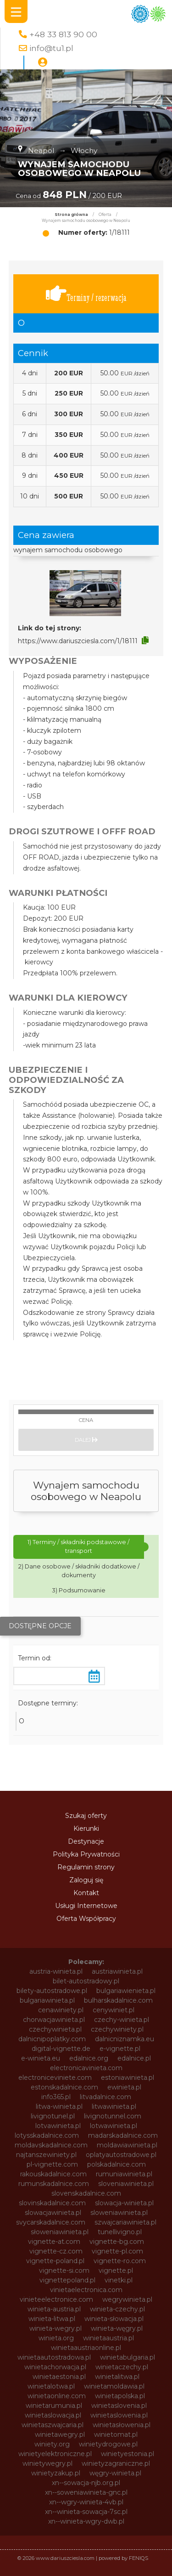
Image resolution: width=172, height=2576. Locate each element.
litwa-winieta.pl (59, 2106)
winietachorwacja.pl (55, 2367)
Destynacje (86, 1841)
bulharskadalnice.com (118, 2000)
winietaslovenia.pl (119, 2405)
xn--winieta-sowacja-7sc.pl (86, 2512)
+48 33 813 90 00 (63, 34)
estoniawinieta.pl (127, 2077)
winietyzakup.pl (55, 2473)
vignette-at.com (54, 2241)
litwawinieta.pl (114, 2106)
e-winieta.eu (40, 2058)
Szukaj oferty (86, 1816)
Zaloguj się (86, 1880)
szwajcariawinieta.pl (125, 2222)
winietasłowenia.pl (121, 2425)
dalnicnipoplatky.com (52, 2039)
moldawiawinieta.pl (127, 2145)
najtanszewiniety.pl (46, 2155)
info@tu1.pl (51, 48)
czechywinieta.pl (55, 2029)
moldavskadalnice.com (51, 2145)
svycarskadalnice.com (50, 2222)
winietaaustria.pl (108, 2338)
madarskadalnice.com (123, 2135)
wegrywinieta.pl (127, 2299)
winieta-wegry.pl (55, 2328)
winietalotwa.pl (51, 2386)
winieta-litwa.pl (51, 2319)
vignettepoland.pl (67, 2280)
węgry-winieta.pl (115, 2473)
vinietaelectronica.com (86, 2290)
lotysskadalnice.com (47, 2135)
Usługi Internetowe (86, 1906)
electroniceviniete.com (55, 2077)
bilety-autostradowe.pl (52, 1991)
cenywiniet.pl (113, 2010)
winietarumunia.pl (54, 2405)
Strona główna (71, 214)
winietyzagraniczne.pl (116, 2463)
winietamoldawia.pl (114, 2386)
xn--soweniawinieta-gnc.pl (86, 2492)
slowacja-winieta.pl (124, 2203)
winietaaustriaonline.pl (86, 2348)
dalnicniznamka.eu (124, 2039)
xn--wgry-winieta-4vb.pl (86, 2502)
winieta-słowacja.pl (114, 2319)
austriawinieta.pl (117, 1971)
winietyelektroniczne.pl (55, 2454)
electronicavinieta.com (86, 2068)
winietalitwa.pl (117, 2376)
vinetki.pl (119, 2280)
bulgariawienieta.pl (125, 1991)
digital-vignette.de (61, 2048)
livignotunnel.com (112, 2116)
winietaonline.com (57, 2396)
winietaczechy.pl (121, 2367)
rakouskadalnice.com (53, 2174)
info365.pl (56, 2097)
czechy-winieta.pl (121, 2020)
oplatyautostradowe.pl (121, 2155)
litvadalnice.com (105, 2097)
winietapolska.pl (120, 2396)
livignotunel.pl (53, 2116)
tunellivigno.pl (120, 2232)
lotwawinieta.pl (113, 2126)
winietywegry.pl (47, 2463)
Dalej (86, 1440)
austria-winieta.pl (56, 1971)
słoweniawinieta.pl (60, 2232)
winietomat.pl (116, 2434)
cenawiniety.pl (60, 2010)
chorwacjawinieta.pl (54, 2020)
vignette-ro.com (120, 2261)
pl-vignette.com (52, 2164)
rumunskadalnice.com (53, 2184)
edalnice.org (88, 2058)
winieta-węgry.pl (117, 2328)
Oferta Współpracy (86, 1918)
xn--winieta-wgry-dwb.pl (86, 2521)
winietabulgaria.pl (127, 2357)
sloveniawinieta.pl (126, 2184)
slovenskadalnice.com (86, 2193)
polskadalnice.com (116, 2164)
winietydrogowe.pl (108, 2444)
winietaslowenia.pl (119, 2415)
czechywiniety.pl (117, 2029)
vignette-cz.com (56, 2251)
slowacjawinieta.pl (53, 2212)
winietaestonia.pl (59, 2376)
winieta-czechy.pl (117, 2309)
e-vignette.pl (120, 2048)
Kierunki (86, 1828)
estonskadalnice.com (64, 2087)
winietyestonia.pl (127, 2454)
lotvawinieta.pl (58, 2126)
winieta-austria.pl (54, 2309)
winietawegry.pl (60, 2434)
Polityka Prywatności (86, 1854)
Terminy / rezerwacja (86, 293)
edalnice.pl (134, 2058)
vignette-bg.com (116, 2241)
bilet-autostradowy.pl (86, 1981)
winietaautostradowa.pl (54, 2357)
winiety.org (52, 2444)
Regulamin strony (86, 1867)
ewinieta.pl (124, 2087)
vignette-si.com (64, 2270)
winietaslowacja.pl (53, 2415)
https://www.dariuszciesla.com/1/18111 (78, 641)
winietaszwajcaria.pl (52, 2425)
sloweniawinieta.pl (119, 2212)
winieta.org (56, 2338)
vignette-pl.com (117, 2251)
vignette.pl (116, 2270)
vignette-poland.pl (55, 2261)
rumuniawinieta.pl (124, 2174)
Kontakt (86, 1893)
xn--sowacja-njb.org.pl (86, 2483)
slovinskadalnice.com (52, 2203)
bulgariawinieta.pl (47, 2000)
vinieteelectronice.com (56, 2299)
